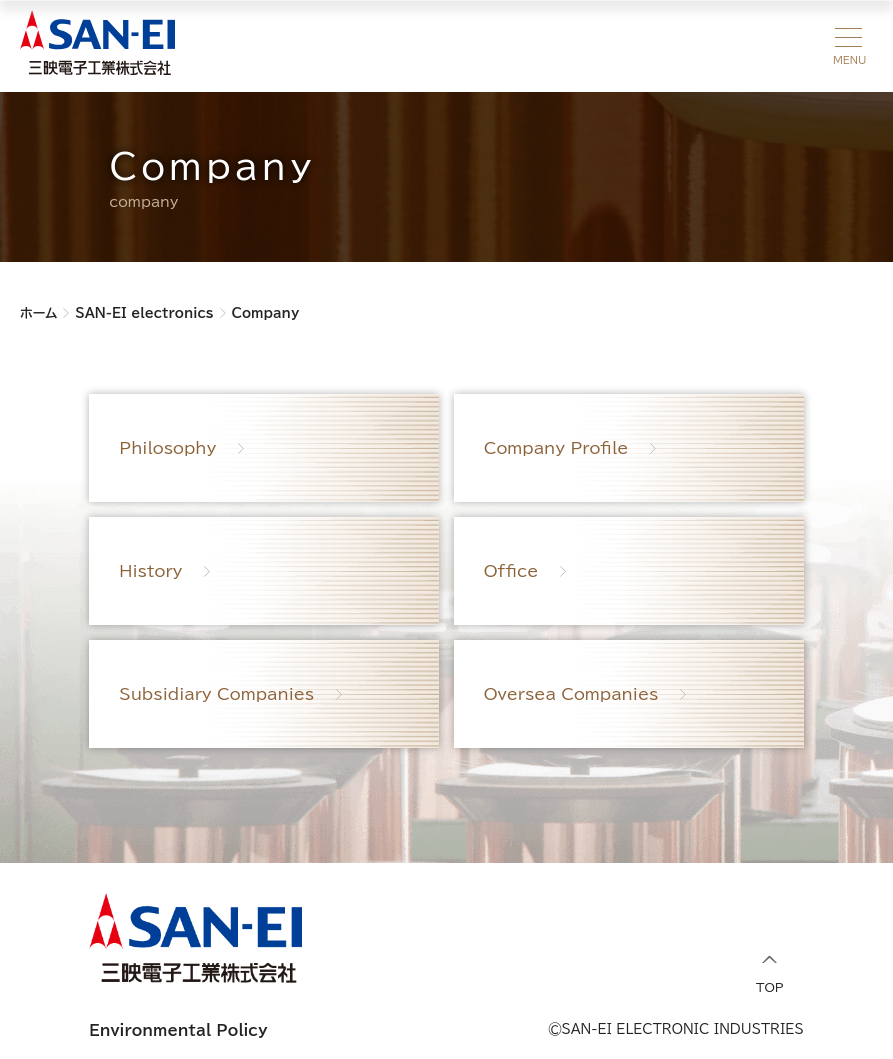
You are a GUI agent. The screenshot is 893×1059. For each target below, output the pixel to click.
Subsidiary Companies (216, 694)
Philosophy (167, 448)
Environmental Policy (178, 1030)
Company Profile (556, 448)
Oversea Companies (571, 694)
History (150, 571)
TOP (770, 974)
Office (511, 571)
